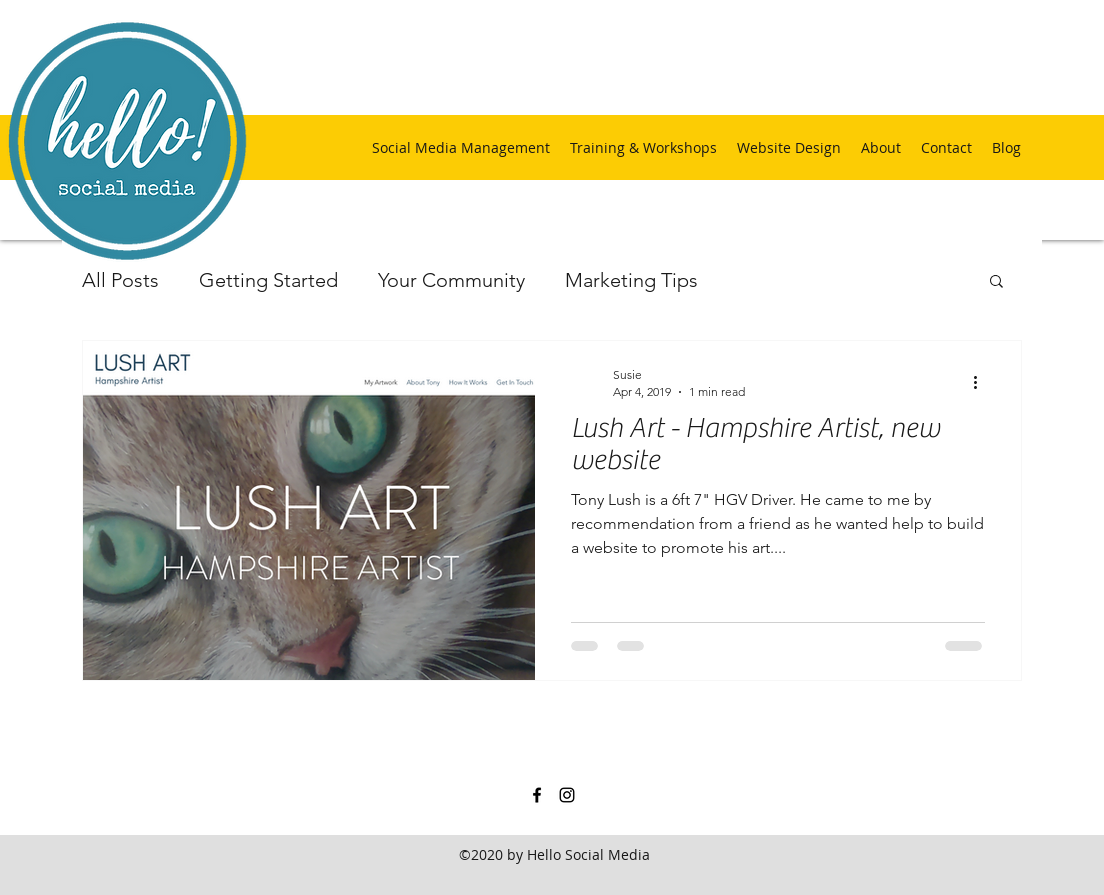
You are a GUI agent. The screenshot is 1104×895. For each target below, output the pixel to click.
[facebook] (537, 795)
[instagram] (567, 795)
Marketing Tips (631, 280)
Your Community (451, 280)
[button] (996, 282)
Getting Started (268, 280)
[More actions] (982, 382)
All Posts (120, 280)
